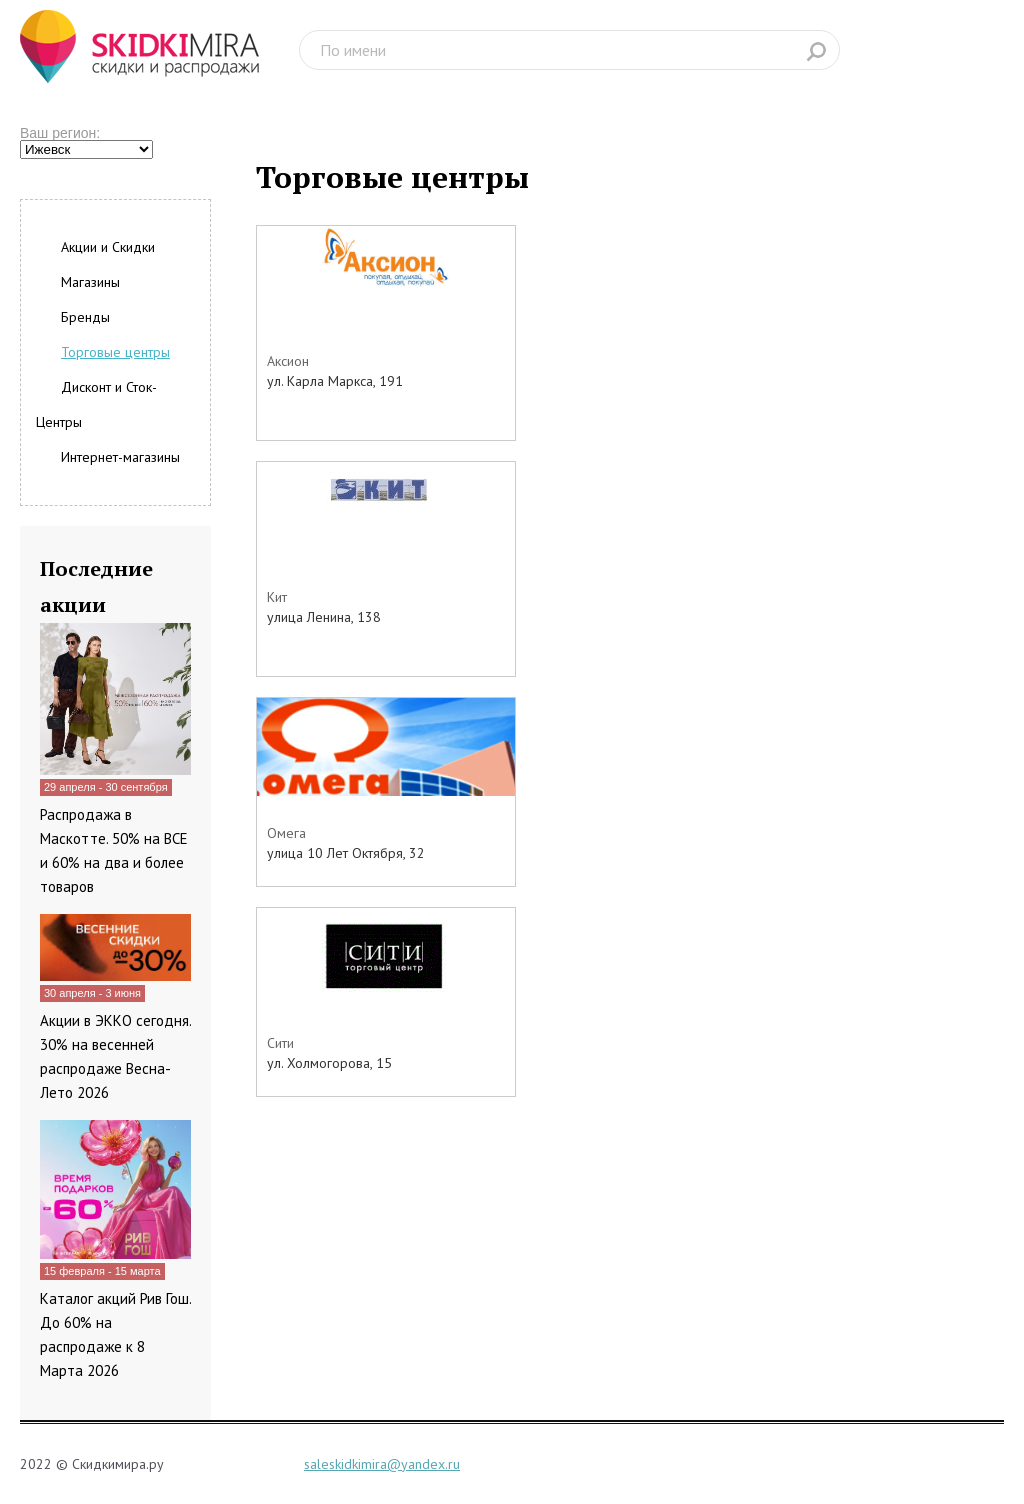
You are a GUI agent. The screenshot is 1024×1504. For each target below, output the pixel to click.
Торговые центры (115, 352)
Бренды (85, 317)
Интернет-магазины (120, 457)
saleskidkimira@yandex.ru (382, 1464)
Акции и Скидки (108, 247)
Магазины (90, 282)
